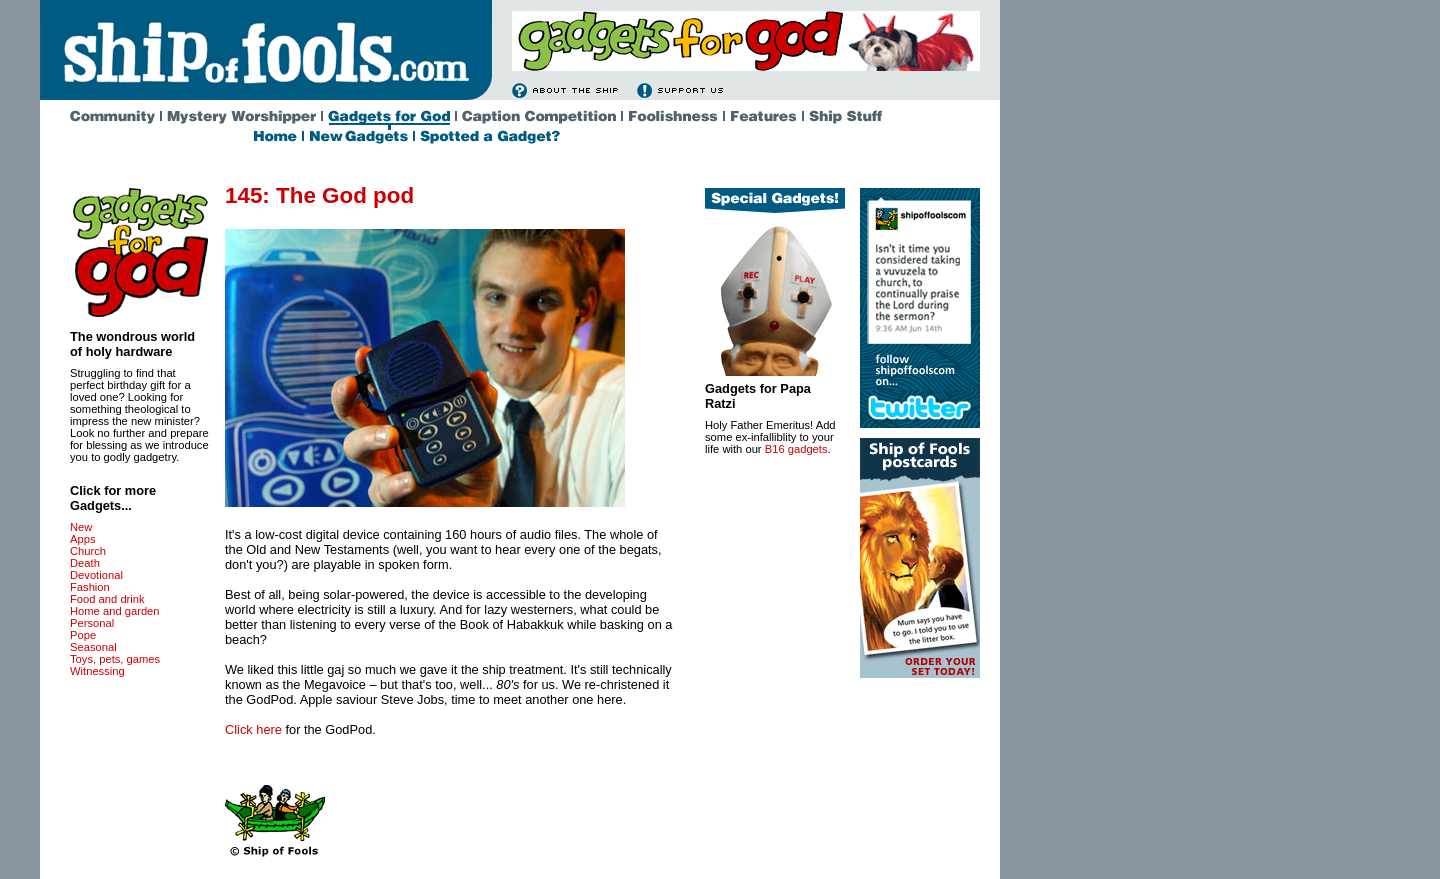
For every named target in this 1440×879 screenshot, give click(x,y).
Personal (92, 623)
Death (85, 563)
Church (88, 551)
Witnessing (97, 671)
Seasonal (93, 647)
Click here (253, 729)
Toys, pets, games (115, 659)
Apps (83, 539)
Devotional (96, 575)
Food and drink (107, 599)
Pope (83, 635)
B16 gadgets (796, 449)
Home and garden (115, 611)
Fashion (90, 587)
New (81, 527)
